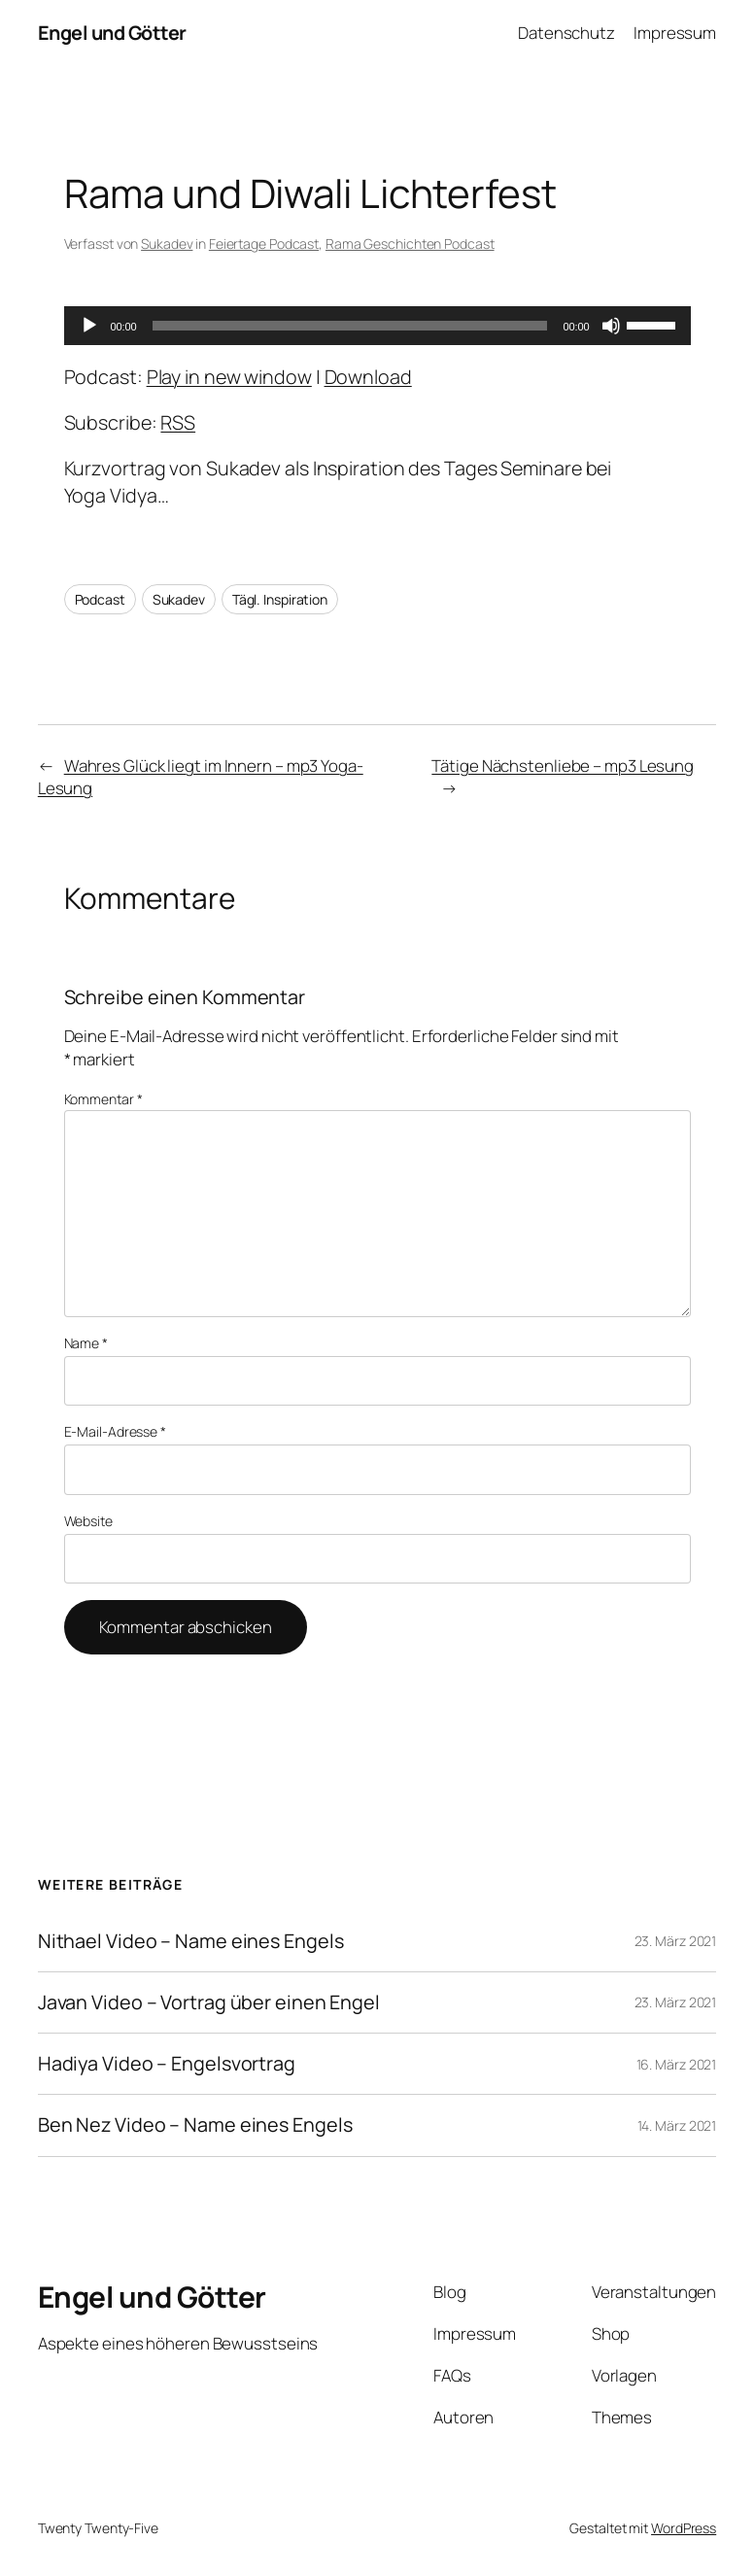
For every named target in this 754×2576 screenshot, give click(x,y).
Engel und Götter (112, 32)
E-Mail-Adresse (115, 1431)
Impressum (675, 32)
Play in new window (229, 377)
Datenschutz (566, 32)
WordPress (683, 2528)
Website (88, 1521)
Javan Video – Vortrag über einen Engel (209, 2002)
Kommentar (103, 1099)
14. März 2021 (677, 2125)
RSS (177, 422)
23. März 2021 (675, 1941)
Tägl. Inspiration (279, 599)
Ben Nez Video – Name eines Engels (195, 2125)
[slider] (350, 326)
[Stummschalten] (611, 325)
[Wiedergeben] (89, 325)
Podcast (100, 599)
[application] (377, 325)
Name (86, 1343)
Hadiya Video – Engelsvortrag (166, 2063)
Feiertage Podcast (264, 243)
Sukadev (166, 243)
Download (368, 377)
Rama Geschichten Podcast (410, 243)
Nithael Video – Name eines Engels (191, 1941)
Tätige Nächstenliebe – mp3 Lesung (562, 765)
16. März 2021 (676, 2064)
